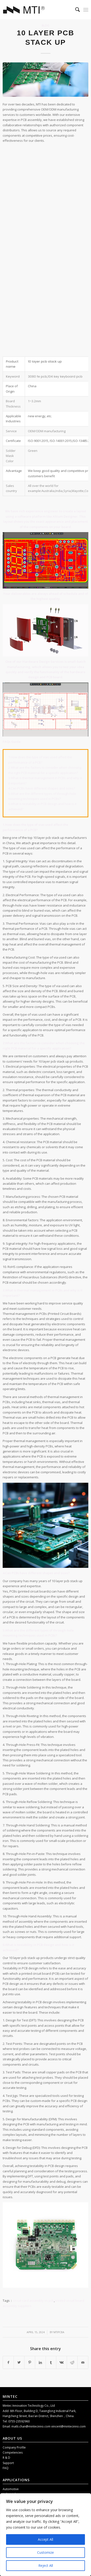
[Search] (75, 9)
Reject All (45, 2565)
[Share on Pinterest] (30, 2362)
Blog (45, 25)
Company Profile (14, 2447)
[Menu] (85, 9)
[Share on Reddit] (72, 2362)
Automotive (11, 2489)
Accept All (45, 2539)
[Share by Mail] (83, 2362)
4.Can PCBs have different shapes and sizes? (41, 788)
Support (8, 2463)
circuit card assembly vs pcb (33, 2300)
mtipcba (58, 2332)
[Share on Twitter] (19, 2362)
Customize (45, 2552)
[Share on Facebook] (8, 2362)
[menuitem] (75, 9)
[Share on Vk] (61, 2362)
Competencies (13, 2452)
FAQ (5, 2468)
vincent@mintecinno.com (68, 2426)
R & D (6, 2458)
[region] (45, 2534)
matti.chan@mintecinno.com (31, 2426)
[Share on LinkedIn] (40, 2362)
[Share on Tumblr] (51, 2362)
